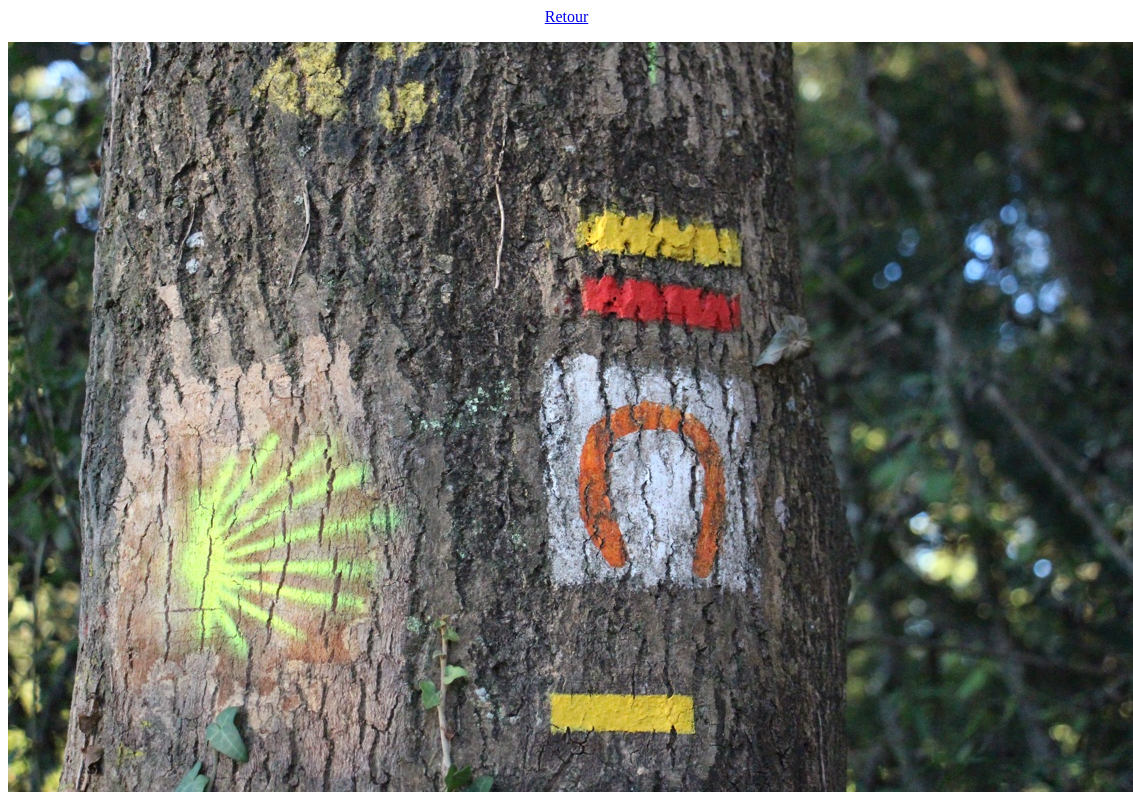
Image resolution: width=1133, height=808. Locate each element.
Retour (567, 16)
